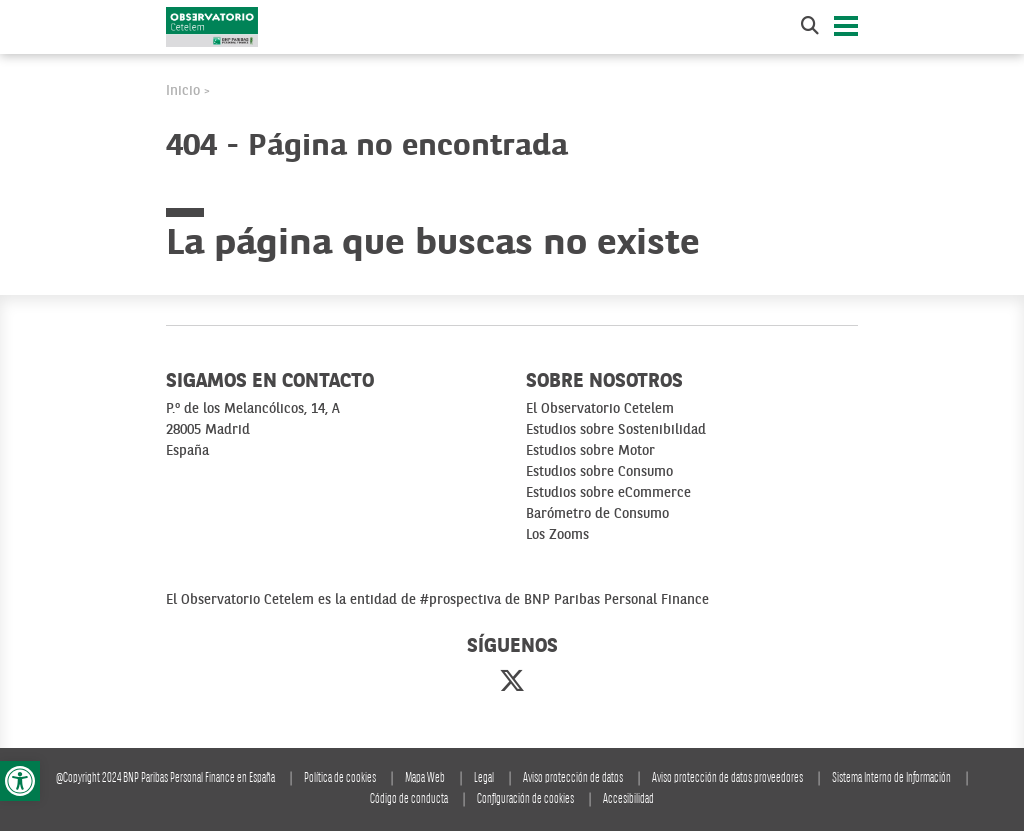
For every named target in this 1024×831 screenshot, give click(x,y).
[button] (20, 781)
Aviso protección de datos (573, 778)
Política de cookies (340, 778)
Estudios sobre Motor (590, 451)
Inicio (183, 91)
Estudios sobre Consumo (599, 472)
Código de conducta (409, 799)
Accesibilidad (628, 799)
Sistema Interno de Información (891, 778)
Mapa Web (425, 778)
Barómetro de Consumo (597, 514)
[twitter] (512, 683)
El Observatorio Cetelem (600, 409)
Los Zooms (557, 535)
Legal (484, 778)
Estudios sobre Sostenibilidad (616, 430)
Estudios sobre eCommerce (608, 493)
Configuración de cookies (525, 799)
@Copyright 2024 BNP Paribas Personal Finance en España (165, 778)
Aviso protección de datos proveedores (727, 778)
